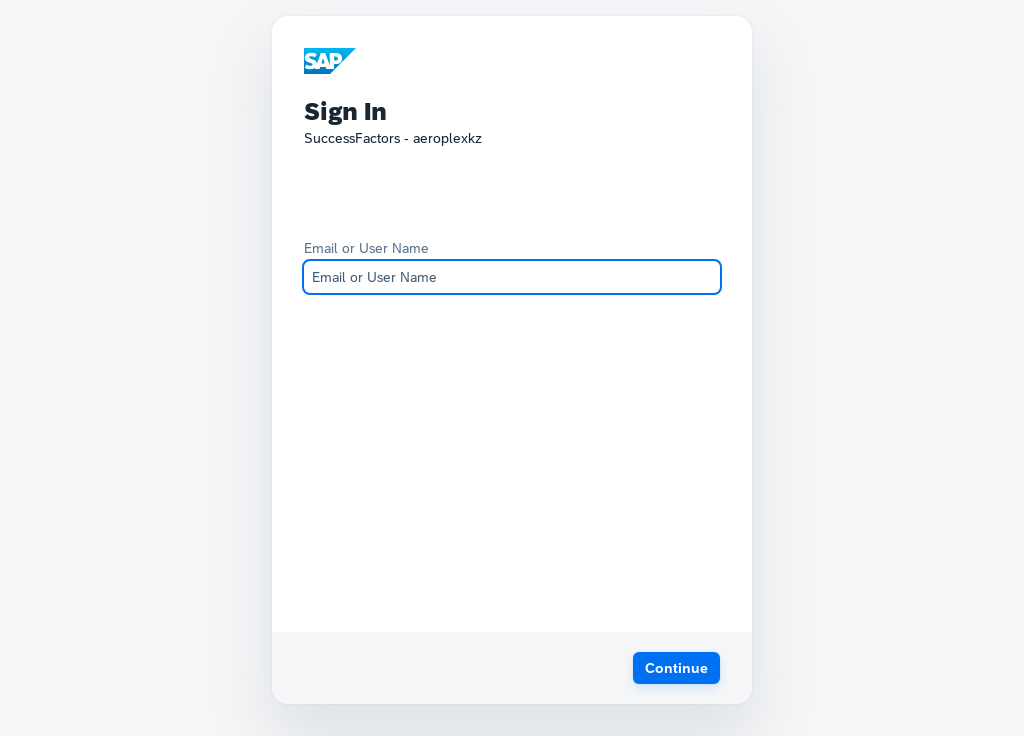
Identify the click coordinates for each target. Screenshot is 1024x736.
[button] (676, 668)
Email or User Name (366, 248)
